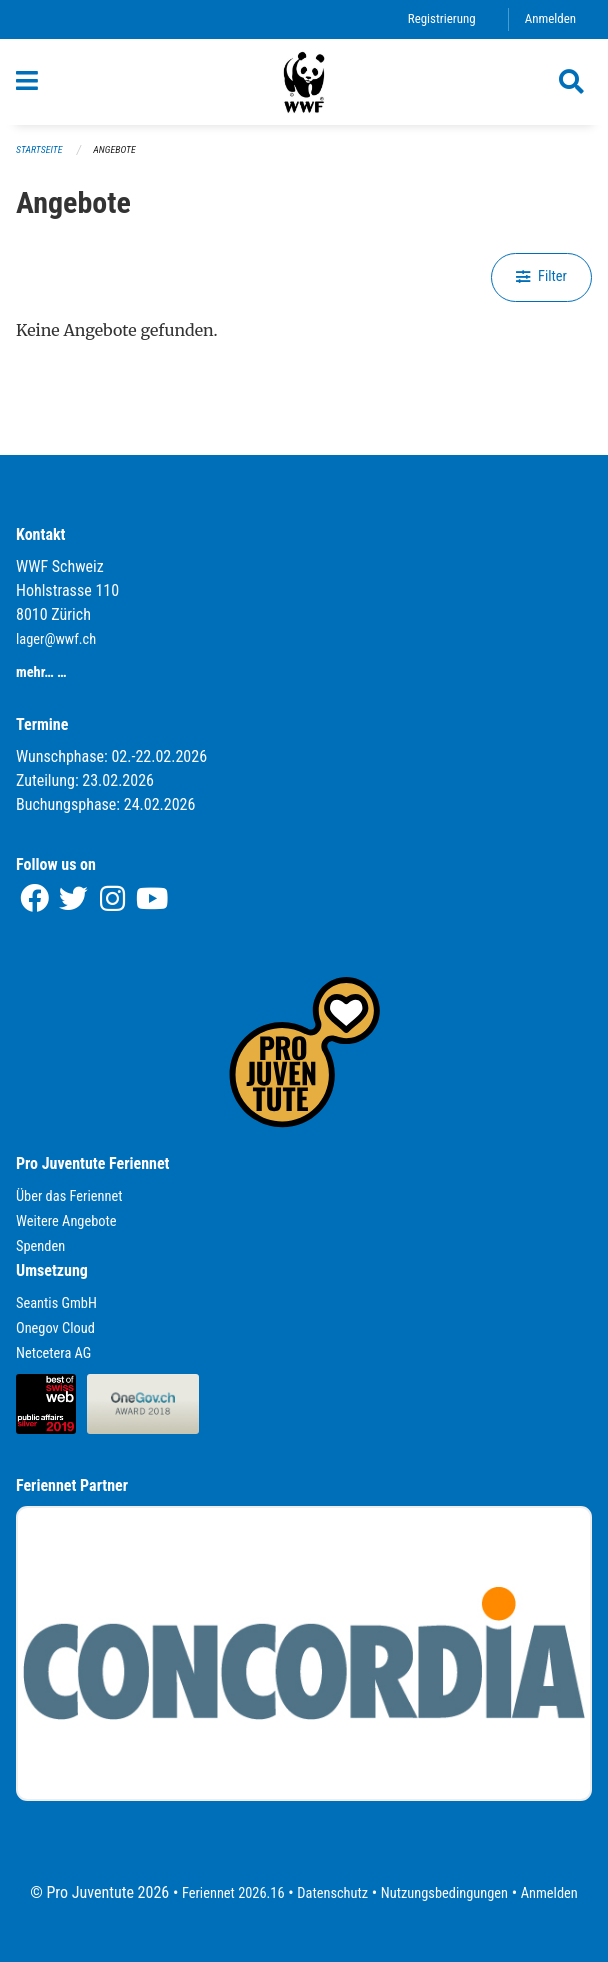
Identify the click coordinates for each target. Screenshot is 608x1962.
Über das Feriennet (69, 1196)
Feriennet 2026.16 (233, 1893)
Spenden (40, 1246)
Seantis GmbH (56, 1303)
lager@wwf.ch (56, 639)
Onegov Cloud (55, 1328)
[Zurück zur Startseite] (303, 82)
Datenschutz (332, 1893)
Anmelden (550, 18)
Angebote (114, 149)
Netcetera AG (53, 1353)
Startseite (39, 149)
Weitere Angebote (66, 1221)
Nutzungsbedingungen (444, 1893)
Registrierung (442, 18)
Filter (541, 276)
